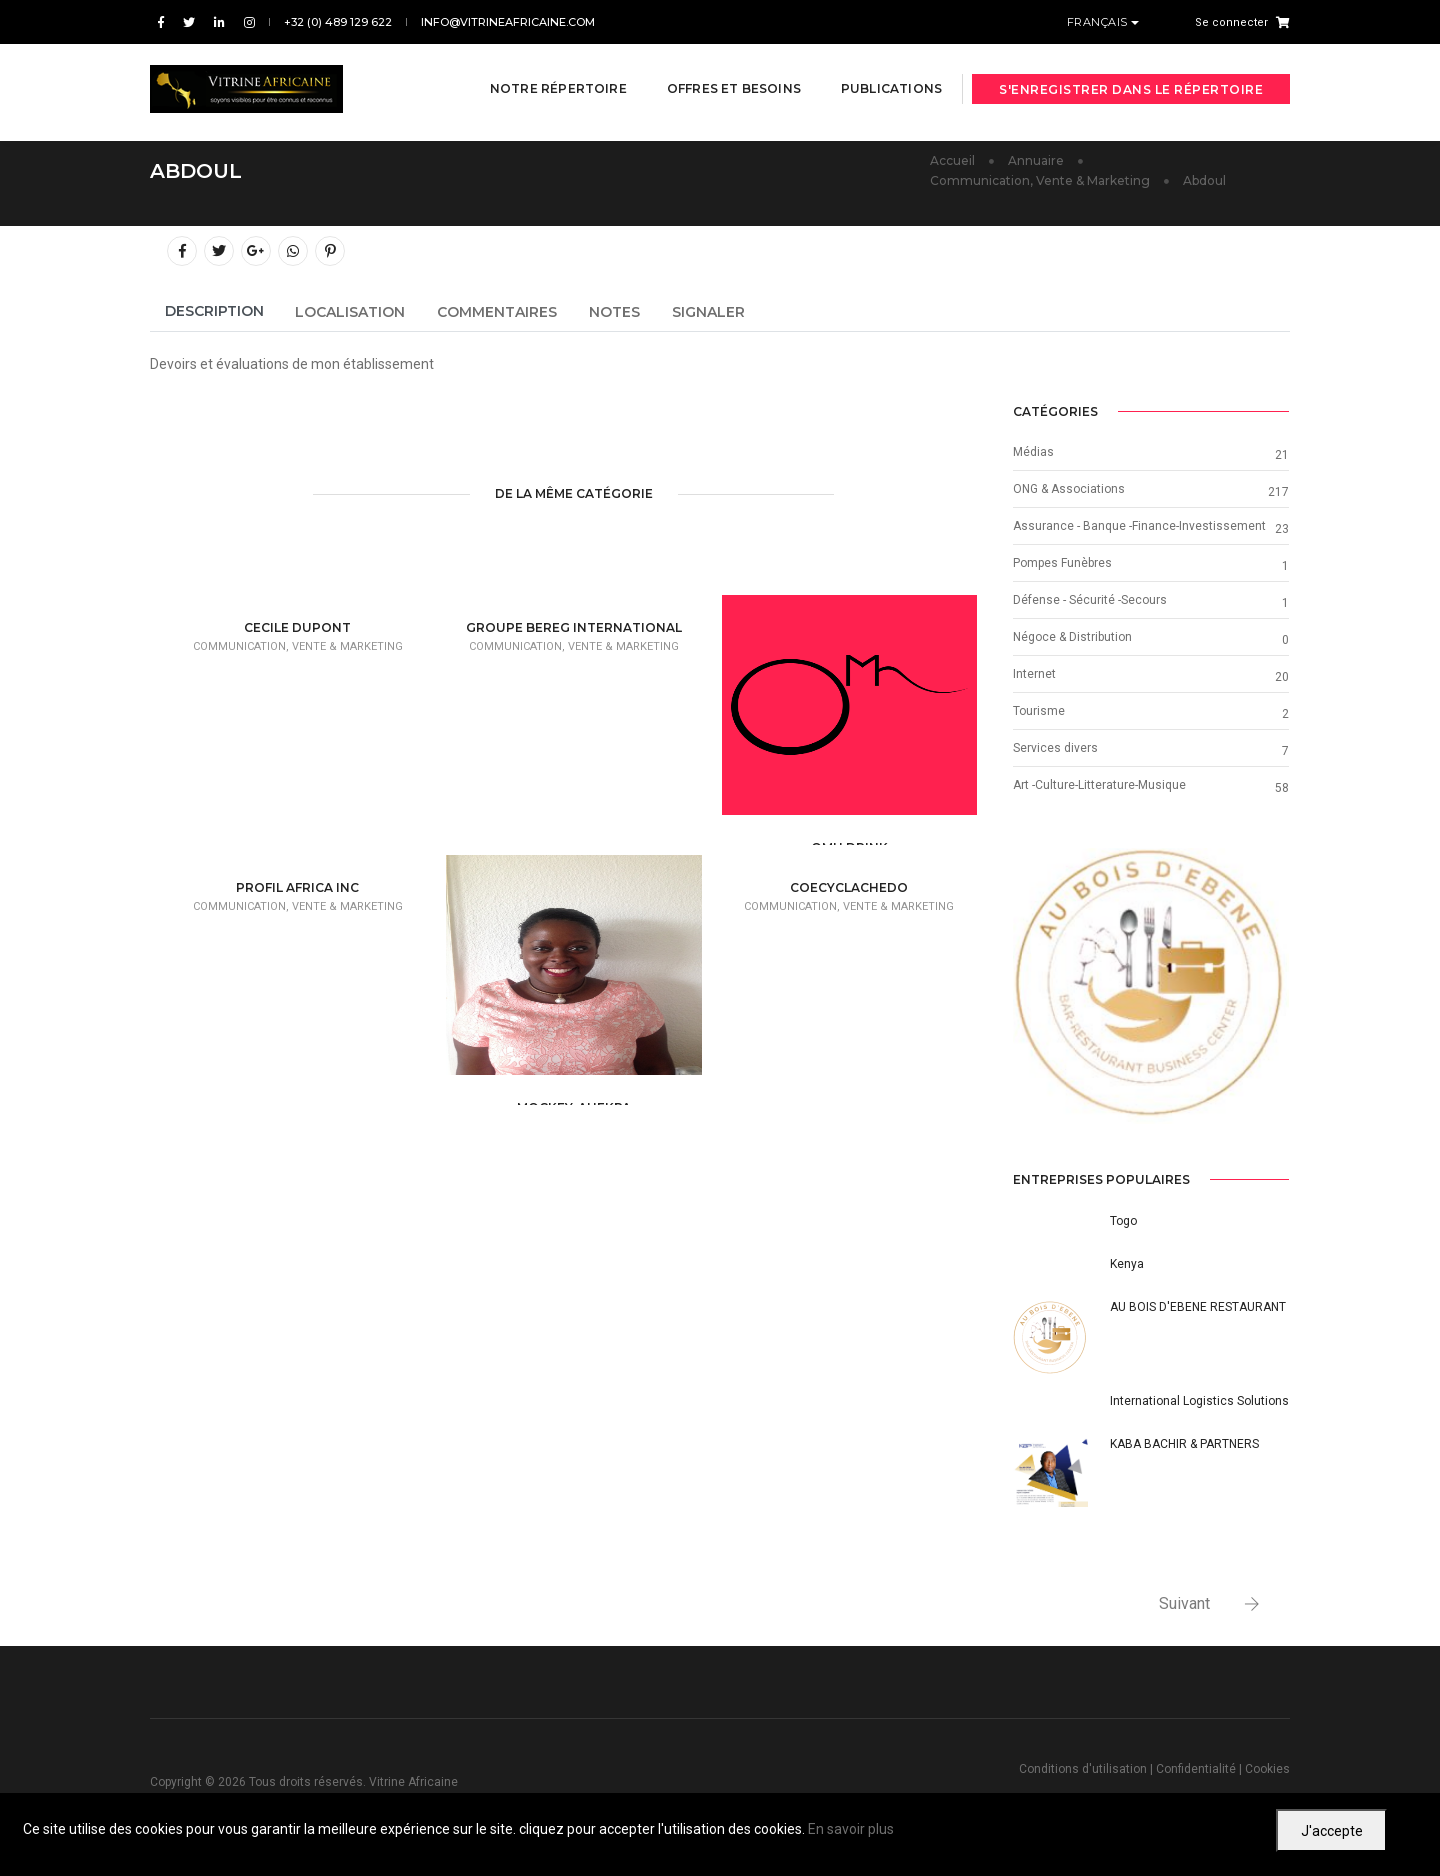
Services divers (1055, 748)
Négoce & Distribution (1072, 637)
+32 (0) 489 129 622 (338, 22)
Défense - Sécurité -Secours (1090, 600)
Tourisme (1039, 711)
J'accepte (1332, 1831)
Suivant (1184, 1603)
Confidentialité (1196, 1769)
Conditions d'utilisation (1083, 1769)
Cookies (1267, 1769)
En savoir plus (851, 1829)
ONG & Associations (1069, 489)
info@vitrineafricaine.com (508, 22)
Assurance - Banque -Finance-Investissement (1139, 526)
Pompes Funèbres (1062, 563)
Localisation (350, 312)
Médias (1033, 452)
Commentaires (497, 312)
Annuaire (1036, 160)
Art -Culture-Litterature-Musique (1099, 785)
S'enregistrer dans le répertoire (1131, 72)
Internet (1034, 674)
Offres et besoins (718, 71)
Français (1099, 22)
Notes (614, 312)
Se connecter (1231, 22)
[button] (1033, 986)
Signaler (708, 312)
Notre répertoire (542, 71)
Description (214, 311)
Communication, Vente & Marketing (1040, 180)
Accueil (952, 160)
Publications (875, 71)
